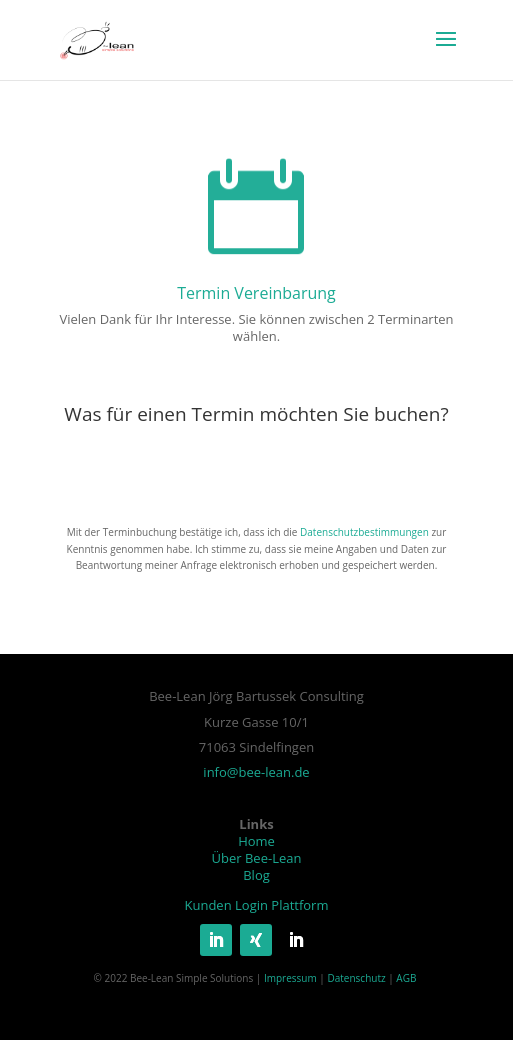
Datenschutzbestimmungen (364, 532)
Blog (256, 875)
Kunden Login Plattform (257, 905)
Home (256, 841)
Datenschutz (356, 978)
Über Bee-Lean (257, 858)
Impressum (290, 978)
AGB (406, 978)
